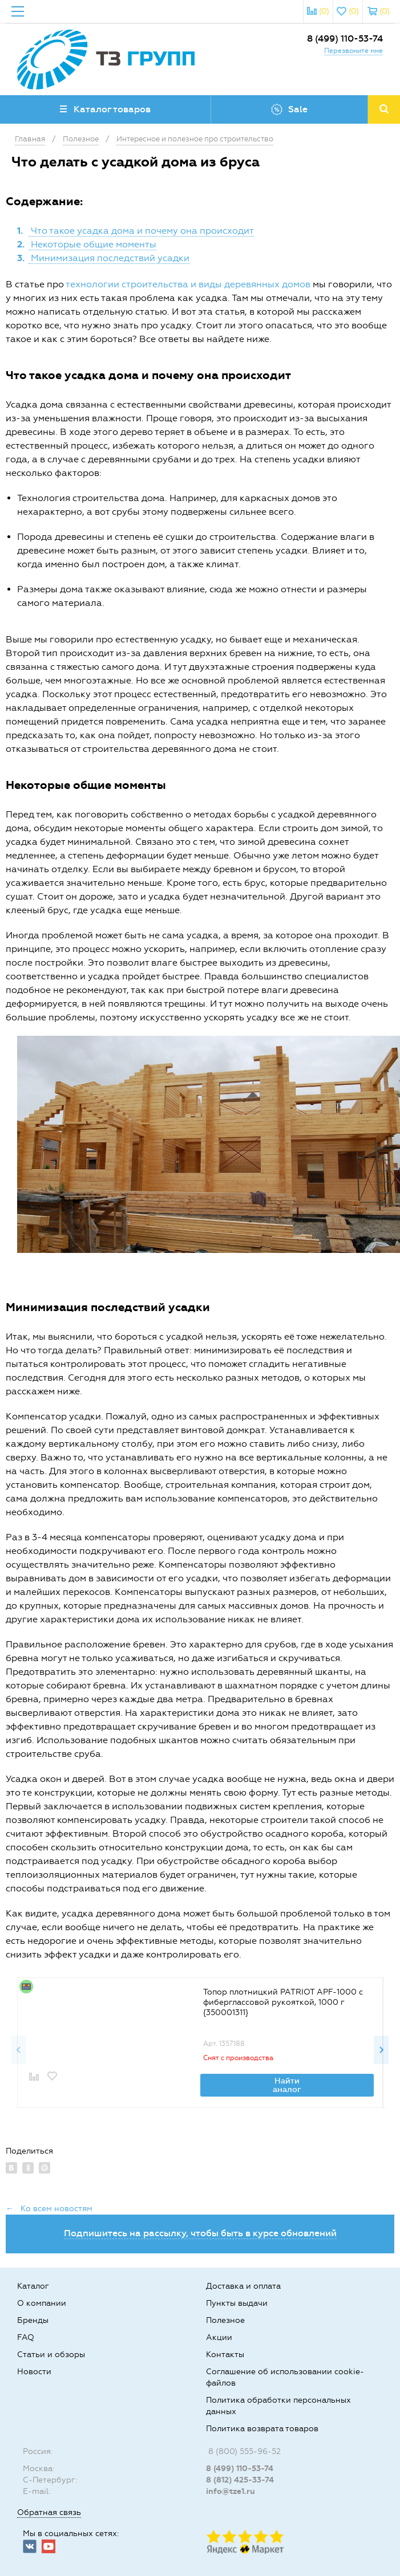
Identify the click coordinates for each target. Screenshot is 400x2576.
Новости (34, 2371)
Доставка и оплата (243, 2286)
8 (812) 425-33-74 (240, 2480)
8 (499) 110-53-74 (345, 38)
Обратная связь (49, 2512)
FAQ (25, 2337)
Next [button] (381, 2050)
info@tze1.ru (230, 2491)
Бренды (33, 2320)
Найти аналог (287, 2085)
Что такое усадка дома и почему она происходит (141, 230)
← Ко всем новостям (49, 2208)
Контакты (225, 2354)
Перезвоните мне (353, 51)
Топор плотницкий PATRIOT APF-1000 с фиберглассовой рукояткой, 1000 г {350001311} (283, 2002)
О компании (41, 2303)
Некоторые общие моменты (92, 244)
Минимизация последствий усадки (109, 258)
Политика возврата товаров (262, 2428)
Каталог (33, 2286)
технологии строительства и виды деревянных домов (188, 284)
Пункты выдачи (237, 2303)
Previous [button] (18, 2050)
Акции (219, 2337)
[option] (200, 2042)
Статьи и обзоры (51, 2354)
